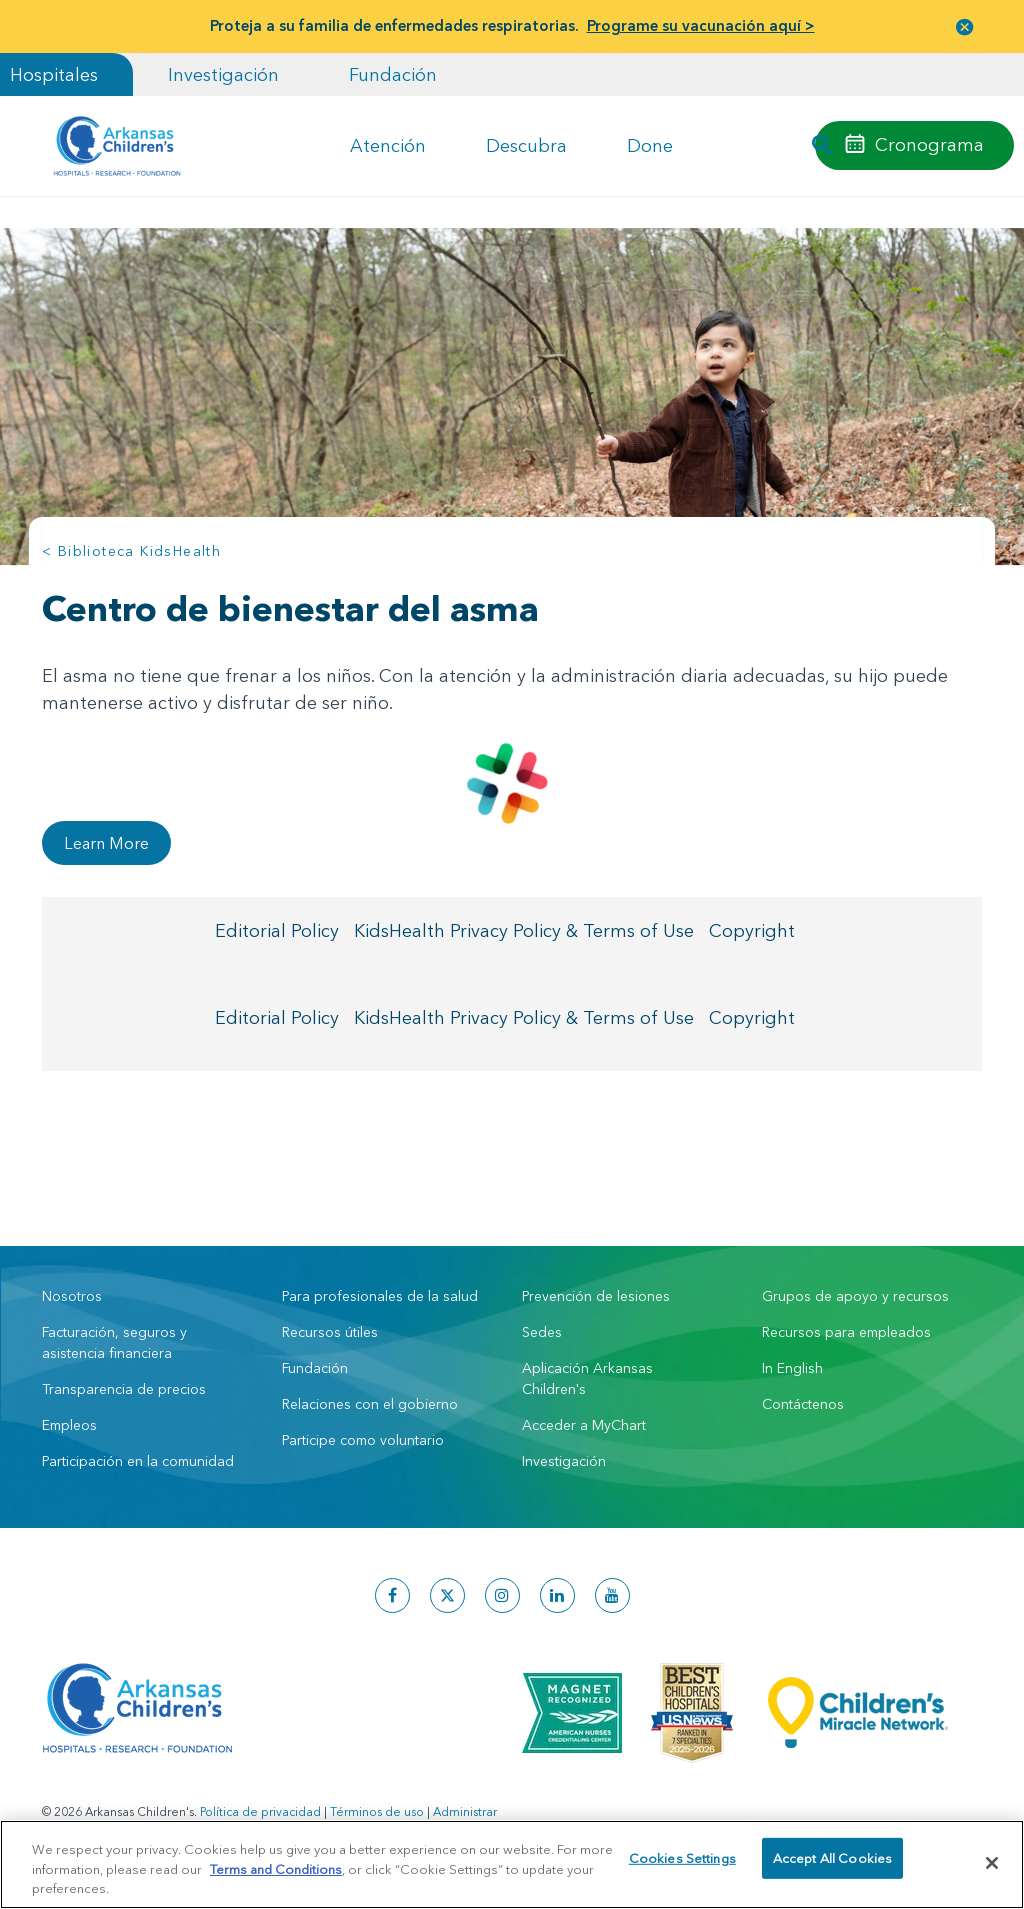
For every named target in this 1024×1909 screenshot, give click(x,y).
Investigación (223, 74)
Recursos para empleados (846, 1332)
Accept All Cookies (832, 1862)
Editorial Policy (277, 933)
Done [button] (650, 145)
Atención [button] (388, 145)
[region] (512, 1864)
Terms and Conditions (276, 1869)
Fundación (393, 74)
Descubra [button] (526, 145)
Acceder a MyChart (584, 1425)
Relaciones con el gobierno (370, 1404)
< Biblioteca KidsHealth (131, 551)
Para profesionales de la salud (380, 1296)
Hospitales (54, 74)
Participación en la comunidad (138, 1461)
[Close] (992, 1863)
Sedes (542, 1332)
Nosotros (72, 1296)
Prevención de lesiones (596, 1296)
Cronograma (929, 144)
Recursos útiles (330, 1332)
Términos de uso (377, 1811)
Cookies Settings (682, 1862)
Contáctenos (803, 1404)
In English (792, 1368)
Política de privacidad (260, 1811)
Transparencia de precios (124, 1389)
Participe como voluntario (363, 1440)
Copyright (752, 933)
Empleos (69, 1425)
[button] (965, 26)
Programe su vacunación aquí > (701, 25)
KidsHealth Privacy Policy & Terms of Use (524, 933)
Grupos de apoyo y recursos (855, 1296)
